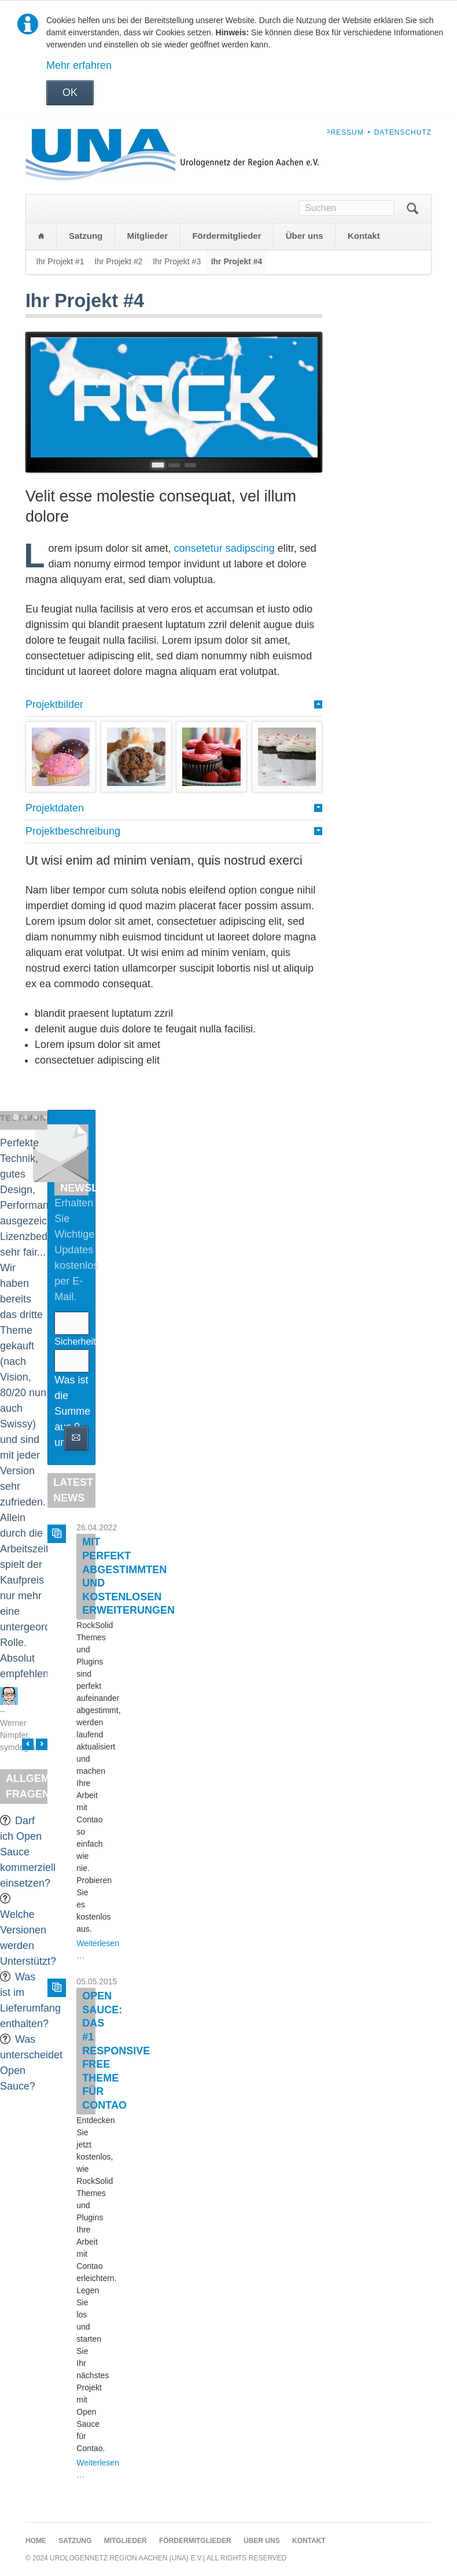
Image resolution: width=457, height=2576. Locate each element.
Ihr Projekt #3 (177, 261)
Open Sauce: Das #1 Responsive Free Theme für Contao (116, 2050)
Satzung (85, 236)
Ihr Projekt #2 (118, 261)
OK (70, 92)
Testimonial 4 (45, 1117)
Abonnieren (76, 1438)
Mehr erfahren (79, 65)
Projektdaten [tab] (54, 808)
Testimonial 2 (26, 1117)
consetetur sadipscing (224, 548)
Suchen (412, 209)
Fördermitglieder (226, 236)
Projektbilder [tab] (54, 704)
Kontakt (364, 236)
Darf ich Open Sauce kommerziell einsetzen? (28, 1852)
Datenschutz (403, 132)
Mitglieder (147, 236)
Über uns (304, 236)
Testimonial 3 (35, 1117)
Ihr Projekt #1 (60, 261)
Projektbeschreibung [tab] (72, 831)
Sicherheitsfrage (71, 1340)
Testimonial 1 (16, 1117)
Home (41, 236)
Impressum (340, 132)
